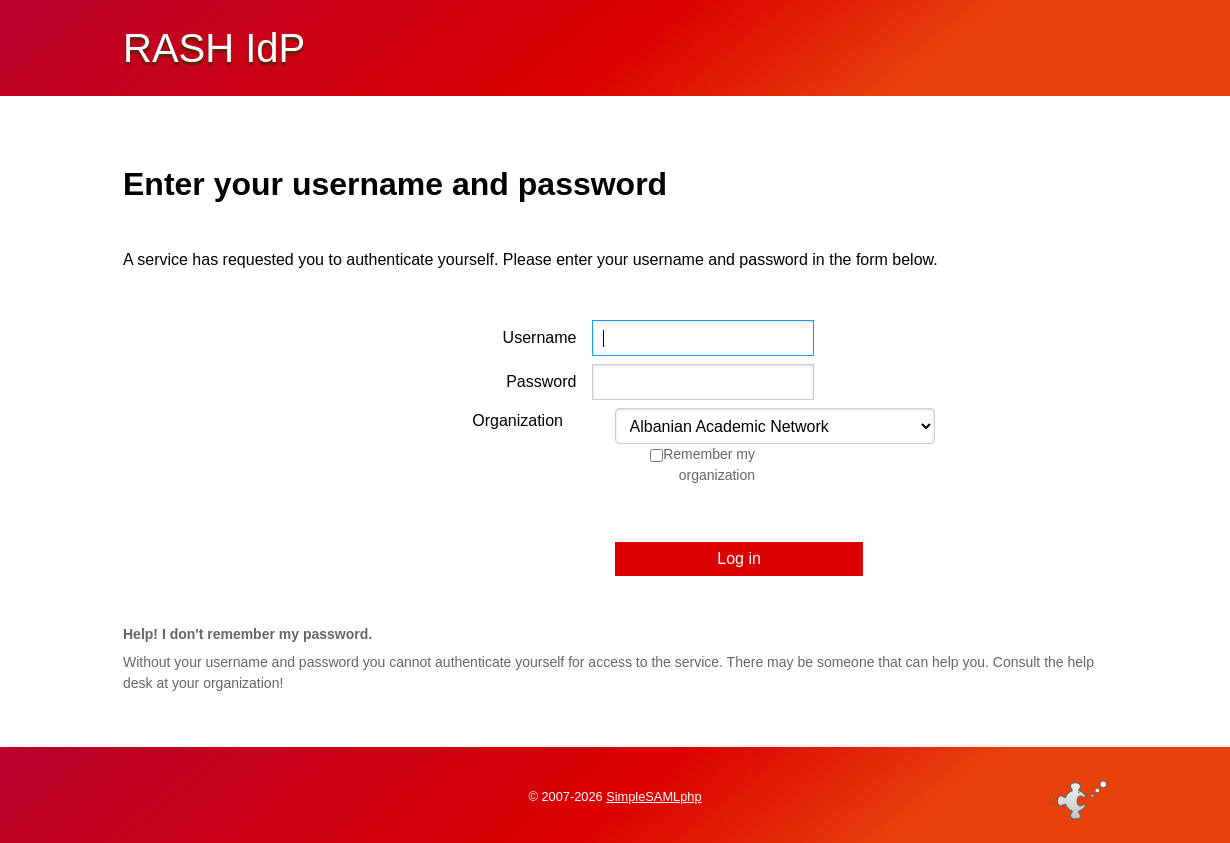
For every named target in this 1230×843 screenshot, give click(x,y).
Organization (517, 420)
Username (540, 337)
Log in (739, 558)
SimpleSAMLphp (653, 796)
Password (541, 381)
